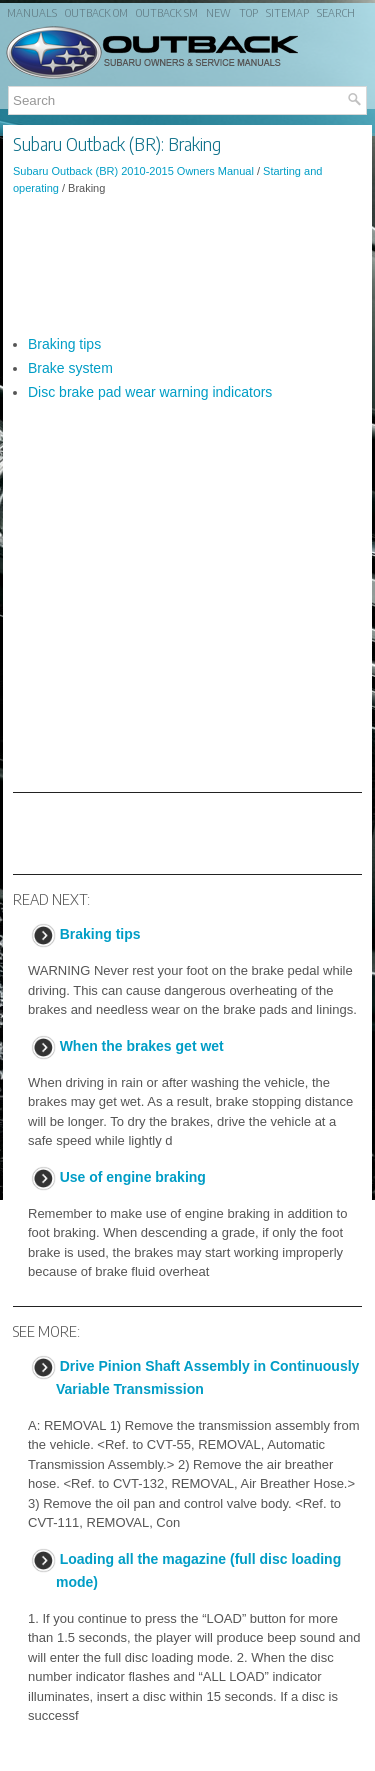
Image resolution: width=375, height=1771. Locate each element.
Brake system (70, 368)
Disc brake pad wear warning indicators (150, 392)
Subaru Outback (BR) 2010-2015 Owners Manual (133, 171)
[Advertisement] (187, 265)
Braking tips (64, 344)
